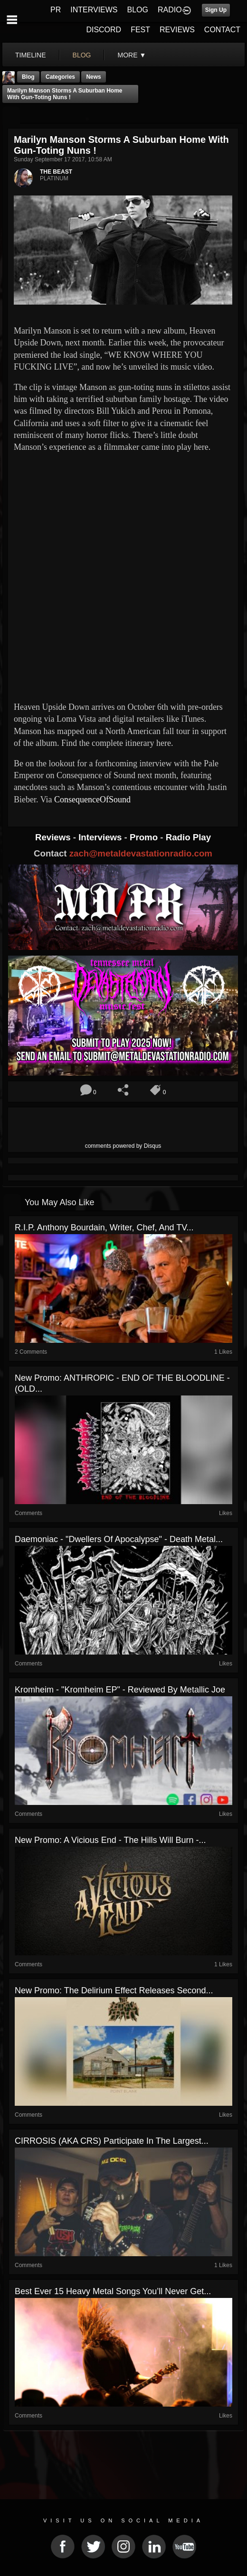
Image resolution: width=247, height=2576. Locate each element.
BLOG (137, 10)
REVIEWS (177, 30)
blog (82, 55)
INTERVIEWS (93, 10)
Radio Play (188, 837)
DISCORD (103, 30)
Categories (60, 77)
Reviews (54, 837)
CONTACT (222, 30)
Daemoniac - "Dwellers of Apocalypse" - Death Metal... (119, 1539)
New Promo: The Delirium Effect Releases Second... (114, 1990)
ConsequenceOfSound (92, 799)
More (131, 55)
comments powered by (123, 1146)
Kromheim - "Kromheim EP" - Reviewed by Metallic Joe (120, 1689)
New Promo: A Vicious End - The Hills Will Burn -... (110, 1840)
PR (55, 10)
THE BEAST (56, 171)
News (93, 77)
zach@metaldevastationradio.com (140, 853)
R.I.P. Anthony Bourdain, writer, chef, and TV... (104, 1227)
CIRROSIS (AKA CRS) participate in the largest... (112, 2141)
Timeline (30, 55)
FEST (140, 30)
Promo (145, 837)
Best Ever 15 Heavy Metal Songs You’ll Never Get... (113, 2291)
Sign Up (216, 10)
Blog (28, 77)
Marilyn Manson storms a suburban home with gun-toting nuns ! (64, 94)
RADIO (170, 10)
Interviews (101, 837)
